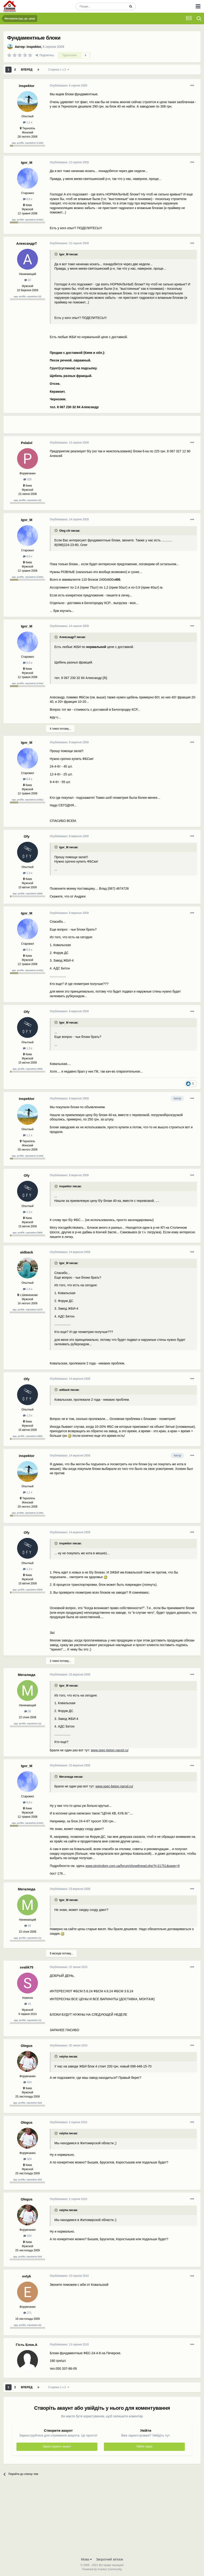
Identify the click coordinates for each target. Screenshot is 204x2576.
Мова (86, 2559)
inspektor (34, 47)
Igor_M (26, 162)
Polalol (26, 443)
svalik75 (26, 1967)
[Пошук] (101, 6)
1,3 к (27, 873)
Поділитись (45, 55)
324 (27, 2082)
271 (27, 2312)
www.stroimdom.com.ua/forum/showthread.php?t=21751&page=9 (133, 1866)
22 (27, 280)
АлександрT (26, 243)
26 (27, 1711)
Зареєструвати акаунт (57, 2446)
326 (27, 479)
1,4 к (27, 1289)
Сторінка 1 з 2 (58, 69)
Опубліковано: (68, 85)
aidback (26, 1252)
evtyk (26, 2276)
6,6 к (27, 199)
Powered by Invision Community (102, 2569)
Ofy (26, 836)
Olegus (27, 2046)
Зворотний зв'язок (109, 2559)
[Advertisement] (104, 426)
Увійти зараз (144, 2446)
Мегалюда (26, 1675)
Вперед (26, 69)
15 (27, 2003)
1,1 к (27, 122)
